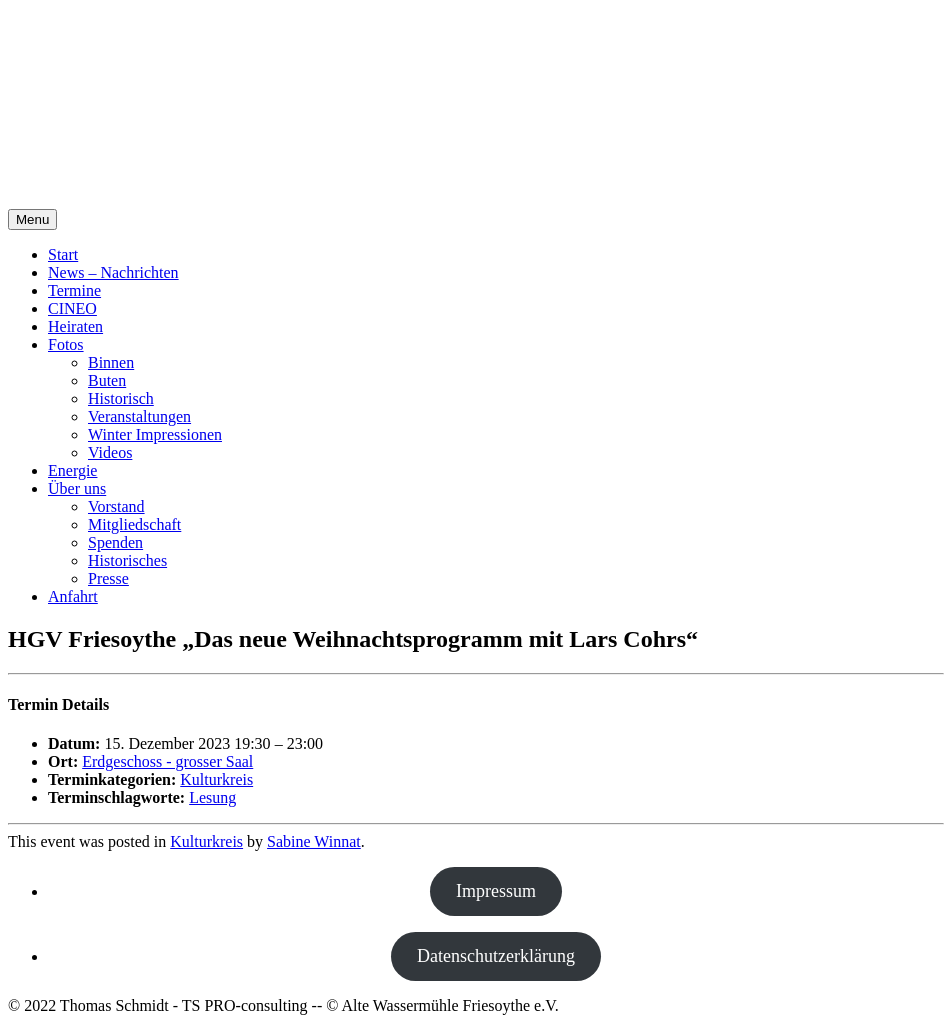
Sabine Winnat (314, 841)
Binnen (111, 362)
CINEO (72, 308)
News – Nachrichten (113, 272)
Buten (107, 380)
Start (63, 254)
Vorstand (116, 506)
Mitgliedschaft (134, 524)
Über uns (77, 488)
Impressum (496, 891)
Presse (108, 578)
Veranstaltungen (139, 416)
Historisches (127, 560)
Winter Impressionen (155, 434)
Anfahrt (73, 596)
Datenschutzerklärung (496, 956)
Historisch (121, 398)
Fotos (66, 344)
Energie (72, 470)
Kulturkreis (216, 779)
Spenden (115, 542)
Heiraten (75, 326)
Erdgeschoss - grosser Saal (167, 761)
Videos (110, 452)
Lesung (212, 797)
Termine (74, 290)
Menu (32, 219)
